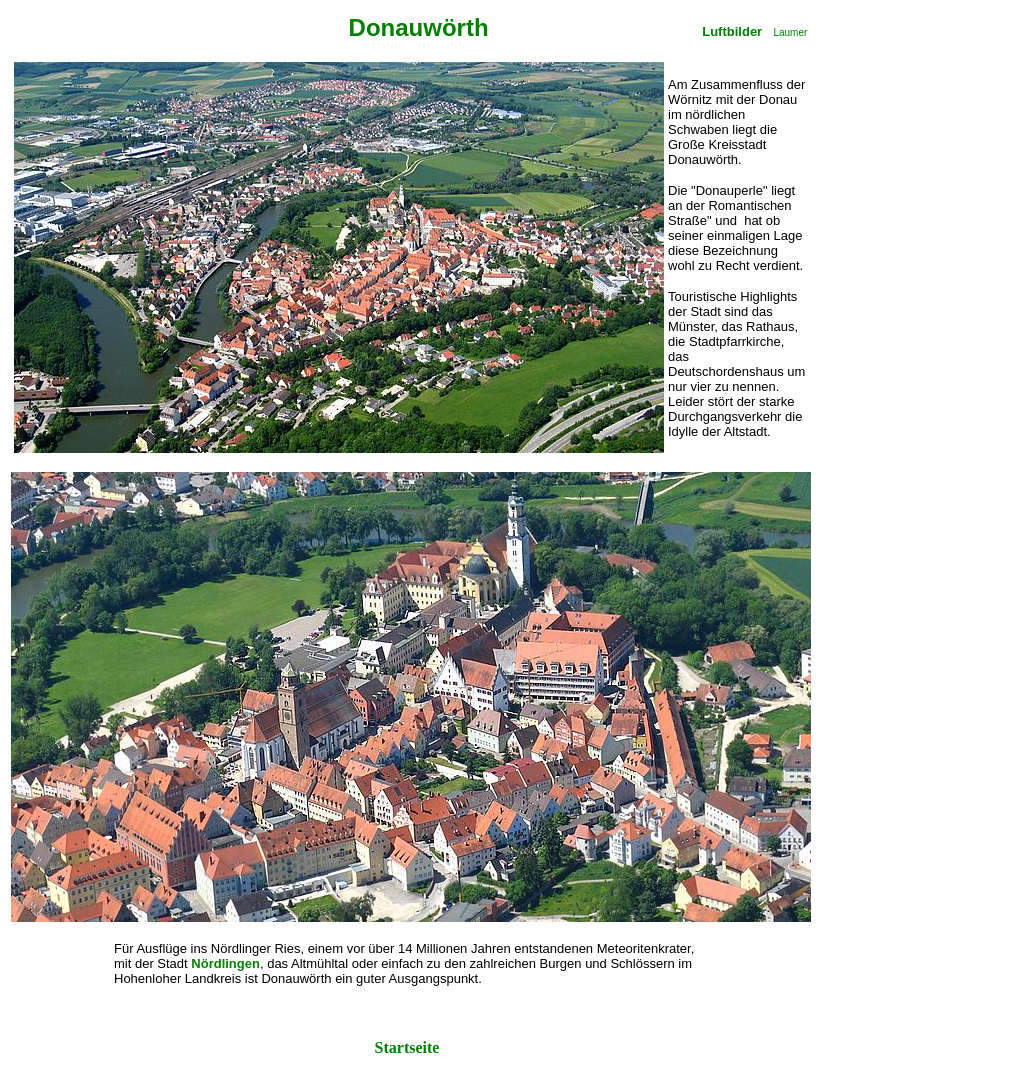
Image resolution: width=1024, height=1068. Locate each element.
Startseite (409, 1047)
